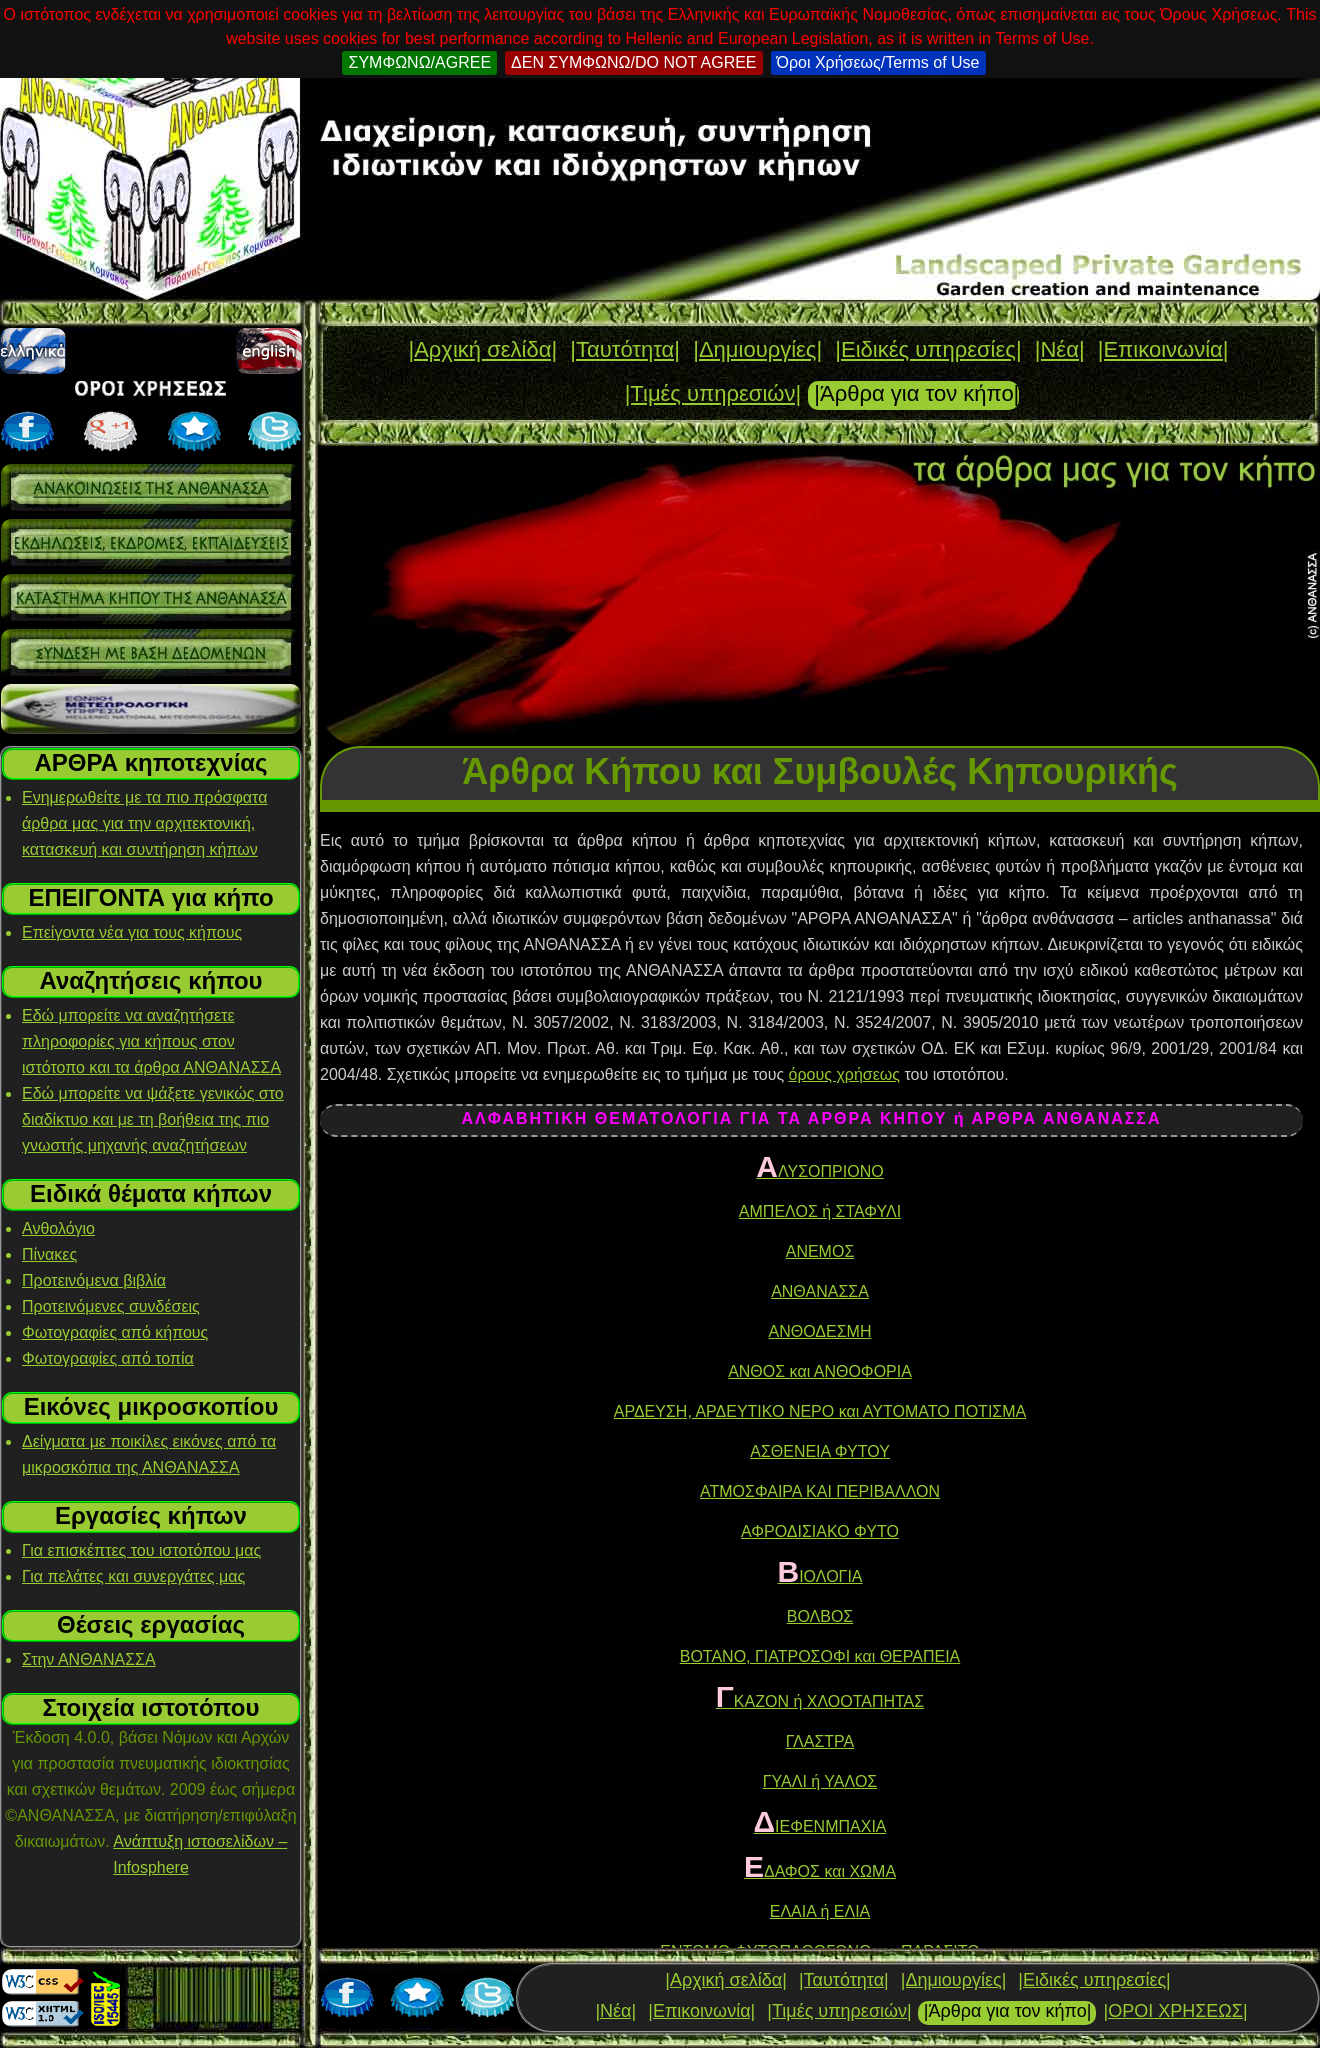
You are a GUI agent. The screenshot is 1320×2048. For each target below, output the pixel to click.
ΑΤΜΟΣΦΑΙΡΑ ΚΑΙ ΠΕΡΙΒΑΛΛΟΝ (820, 1491)
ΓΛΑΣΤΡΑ (820, 1741)
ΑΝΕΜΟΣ (820, 1251)
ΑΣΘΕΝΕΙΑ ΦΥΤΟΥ (820, 1451)
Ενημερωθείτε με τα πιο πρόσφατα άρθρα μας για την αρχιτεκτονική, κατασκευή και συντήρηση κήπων (144, 823)
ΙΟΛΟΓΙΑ (820, 1576)
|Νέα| (1060, 349)
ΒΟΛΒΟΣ (820, 1616)
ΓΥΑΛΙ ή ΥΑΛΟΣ (820, 1781)
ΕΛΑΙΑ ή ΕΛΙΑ (820, 1911)
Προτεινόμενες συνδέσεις (111, 1306)
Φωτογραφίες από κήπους (115, 1332)
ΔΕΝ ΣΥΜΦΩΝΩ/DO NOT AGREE (633, 62)
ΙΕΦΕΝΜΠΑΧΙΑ (819, 1826)
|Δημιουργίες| (757, 349)
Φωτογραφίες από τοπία (108, 1358)
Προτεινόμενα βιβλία (94, 1280)
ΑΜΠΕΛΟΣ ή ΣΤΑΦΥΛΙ (820, 1211)
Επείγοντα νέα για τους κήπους (132, 932)
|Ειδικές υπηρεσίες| (928, 349)
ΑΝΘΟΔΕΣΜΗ (820, 1331)
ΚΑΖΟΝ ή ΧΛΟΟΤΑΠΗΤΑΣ (820, 1701)
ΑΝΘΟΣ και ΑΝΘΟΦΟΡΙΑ (820, 1371)
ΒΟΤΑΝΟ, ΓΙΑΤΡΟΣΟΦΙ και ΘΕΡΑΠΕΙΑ (820, 1656)
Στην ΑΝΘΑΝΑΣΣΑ (89, 1659)
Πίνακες (49, 1254)
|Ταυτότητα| (625, 349)
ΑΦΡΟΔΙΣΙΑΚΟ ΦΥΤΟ (820, 1531)
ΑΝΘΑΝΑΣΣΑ (820, 1291)
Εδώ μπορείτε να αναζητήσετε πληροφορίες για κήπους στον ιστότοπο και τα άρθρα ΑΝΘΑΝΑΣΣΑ (151, 1041)
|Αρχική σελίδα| (482, 349)
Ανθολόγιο (58, 1228)
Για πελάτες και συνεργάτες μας (133, 1576)
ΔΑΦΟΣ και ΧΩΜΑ (820, 1871)
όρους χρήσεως (844, 1074)
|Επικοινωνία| (1163, 349)
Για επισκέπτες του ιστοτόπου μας (141, 1550)
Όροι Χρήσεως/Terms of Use (878, 62)
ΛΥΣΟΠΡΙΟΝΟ (819, 1171)
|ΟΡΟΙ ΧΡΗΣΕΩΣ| (1175, 2011)
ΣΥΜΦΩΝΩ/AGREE (419, 62)
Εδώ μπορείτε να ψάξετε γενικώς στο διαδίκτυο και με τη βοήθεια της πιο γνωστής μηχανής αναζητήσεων (153, 1119)
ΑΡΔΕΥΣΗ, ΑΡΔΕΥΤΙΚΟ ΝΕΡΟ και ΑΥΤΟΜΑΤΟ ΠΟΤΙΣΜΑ (820, 1411)
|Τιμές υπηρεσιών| (713, 393)
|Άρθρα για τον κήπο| (916, 393)
